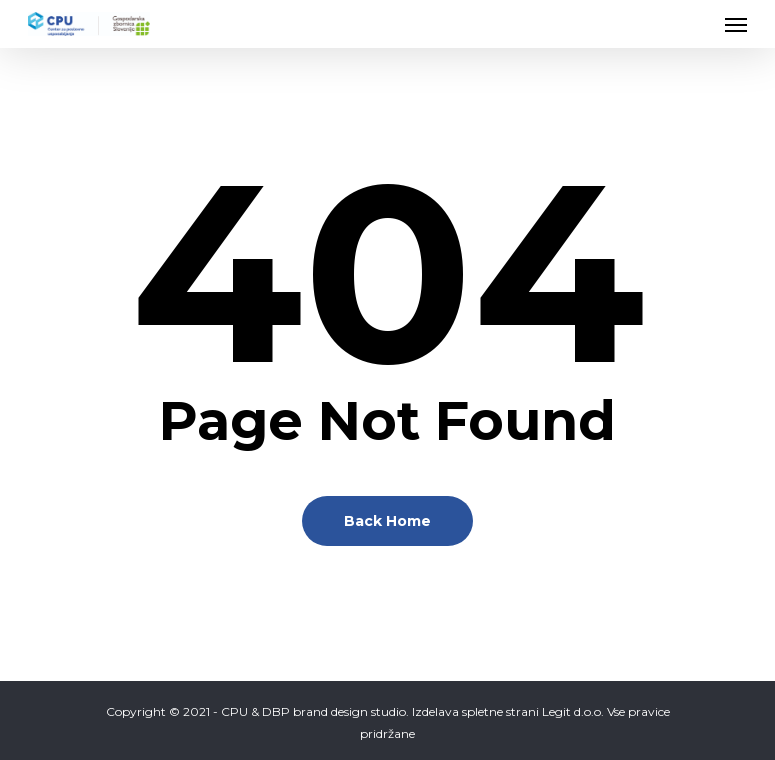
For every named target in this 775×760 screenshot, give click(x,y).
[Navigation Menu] (736, 24)
